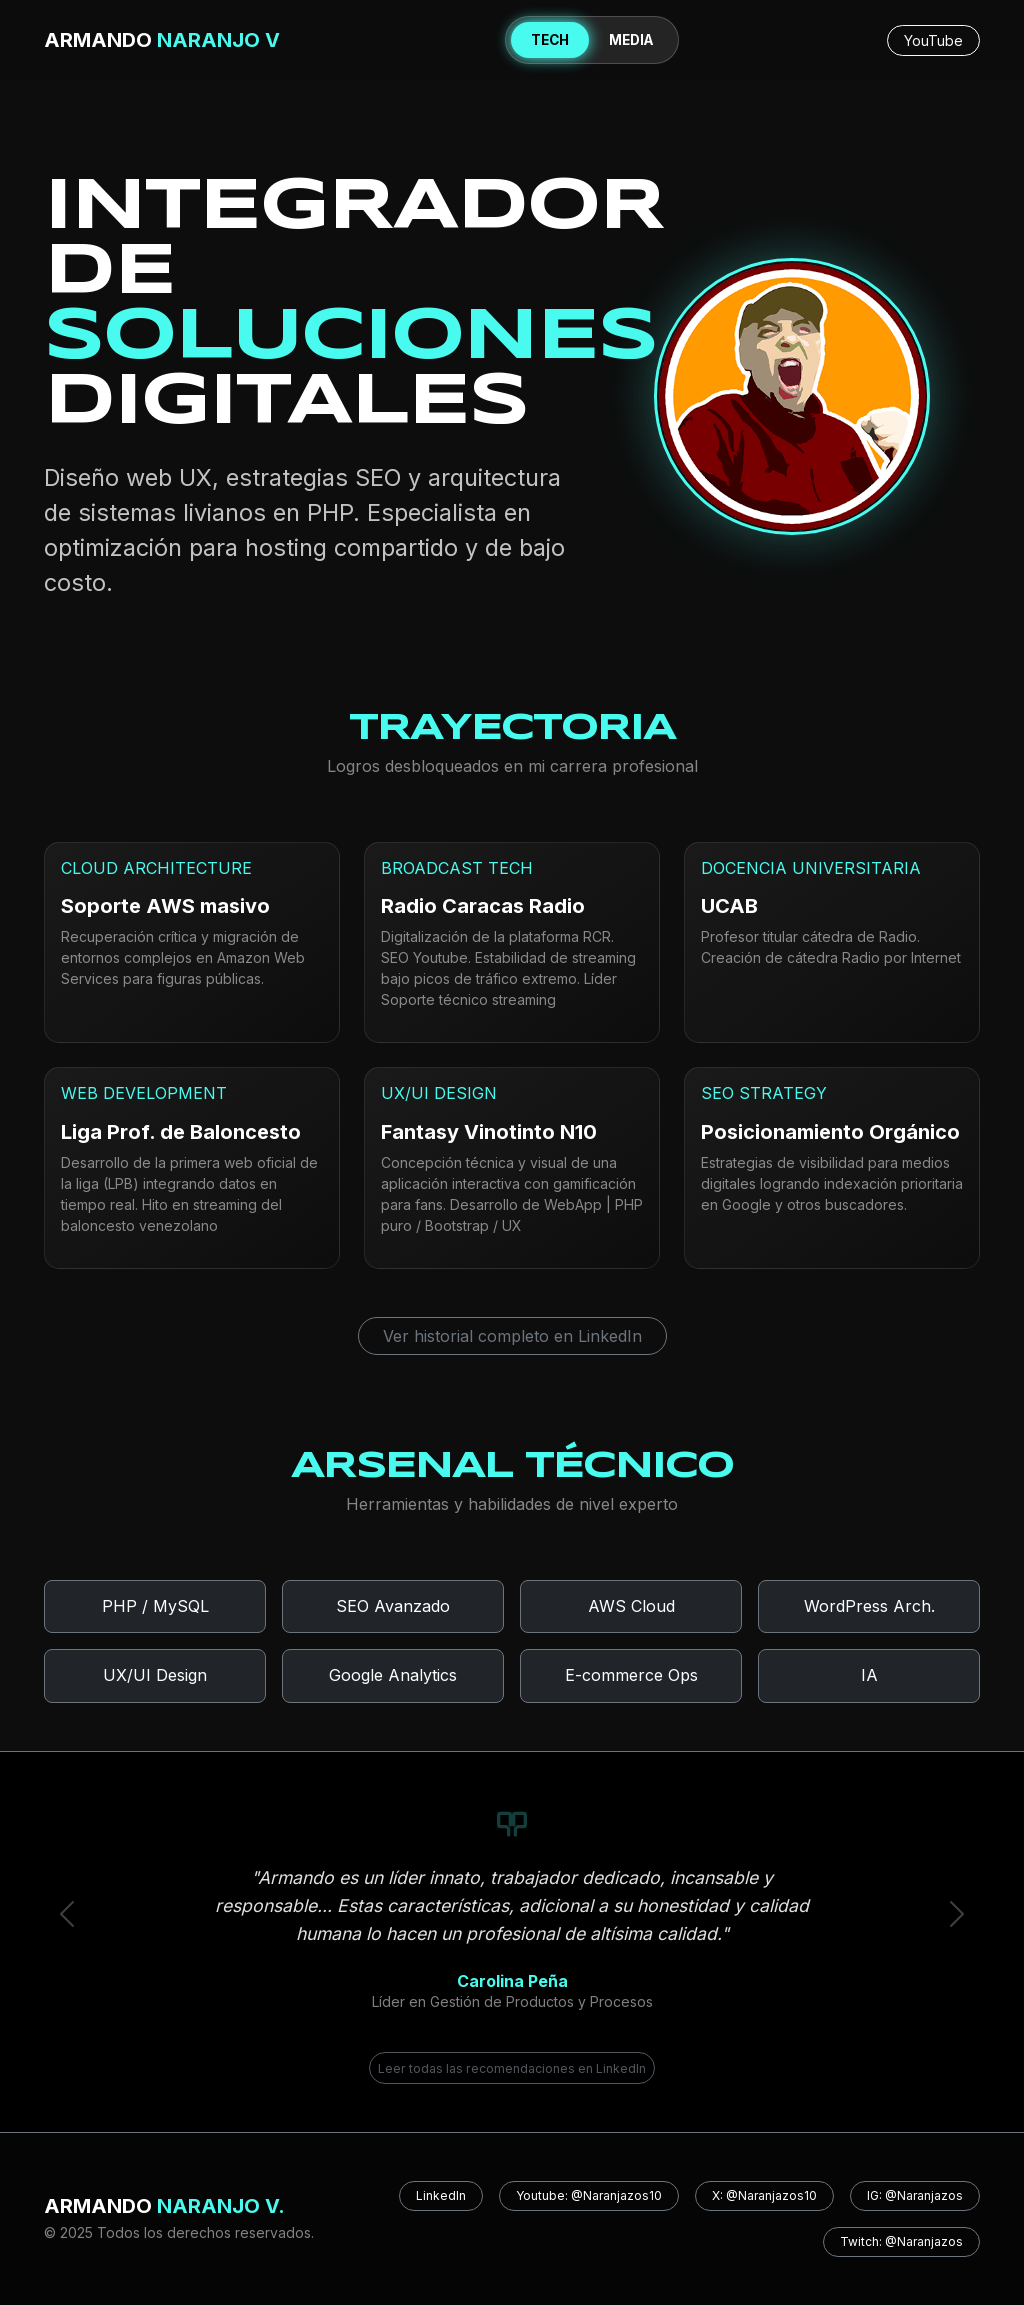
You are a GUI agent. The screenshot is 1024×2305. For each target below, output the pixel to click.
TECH (550, 40)
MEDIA (631, 40)
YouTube (933, 40)
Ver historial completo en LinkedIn (512, 1336)
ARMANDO (162, 40)
